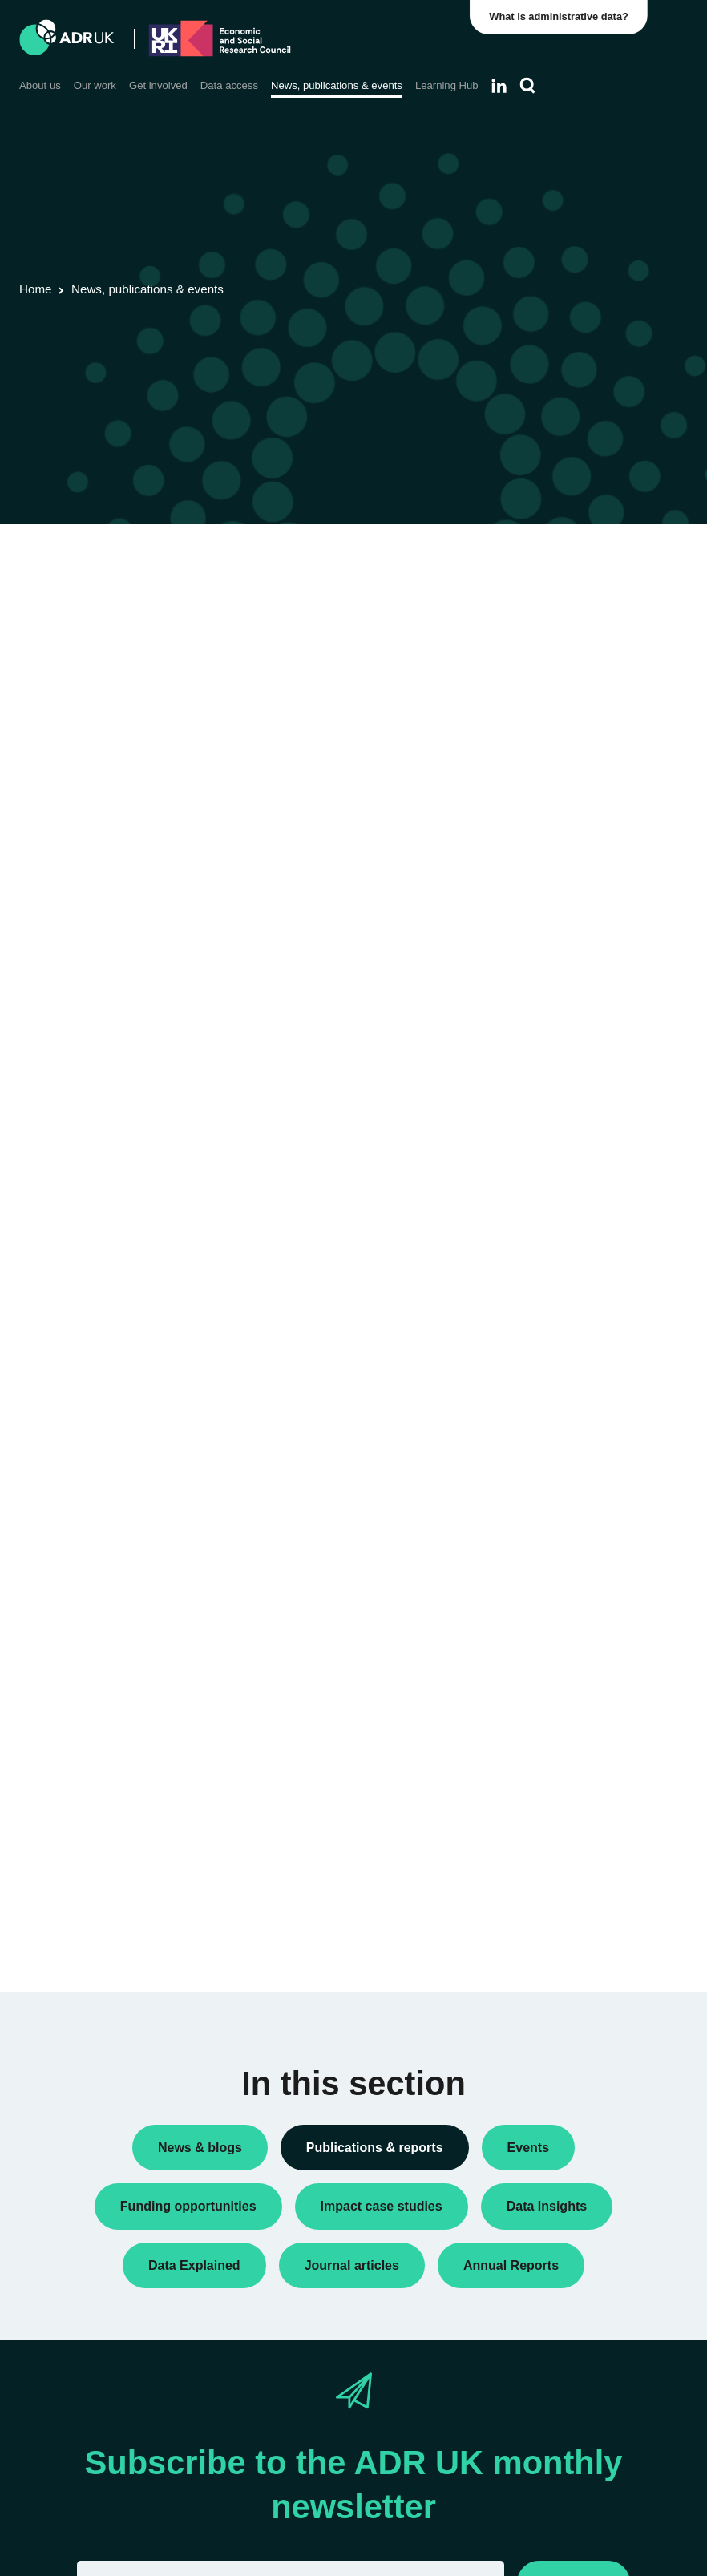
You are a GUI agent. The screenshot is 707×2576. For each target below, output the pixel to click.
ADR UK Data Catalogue (250, 625)
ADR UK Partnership (571, 996)
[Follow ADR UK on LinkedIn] (499, 86)
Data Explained (581, 1770)
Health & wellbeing (566, 1370)
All (525, 562)
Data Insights (552, 632)
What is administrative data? (560, 16)
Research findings (564, 709)
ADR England (553, 970)
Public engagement (567, 658)
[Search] (527, 86)
